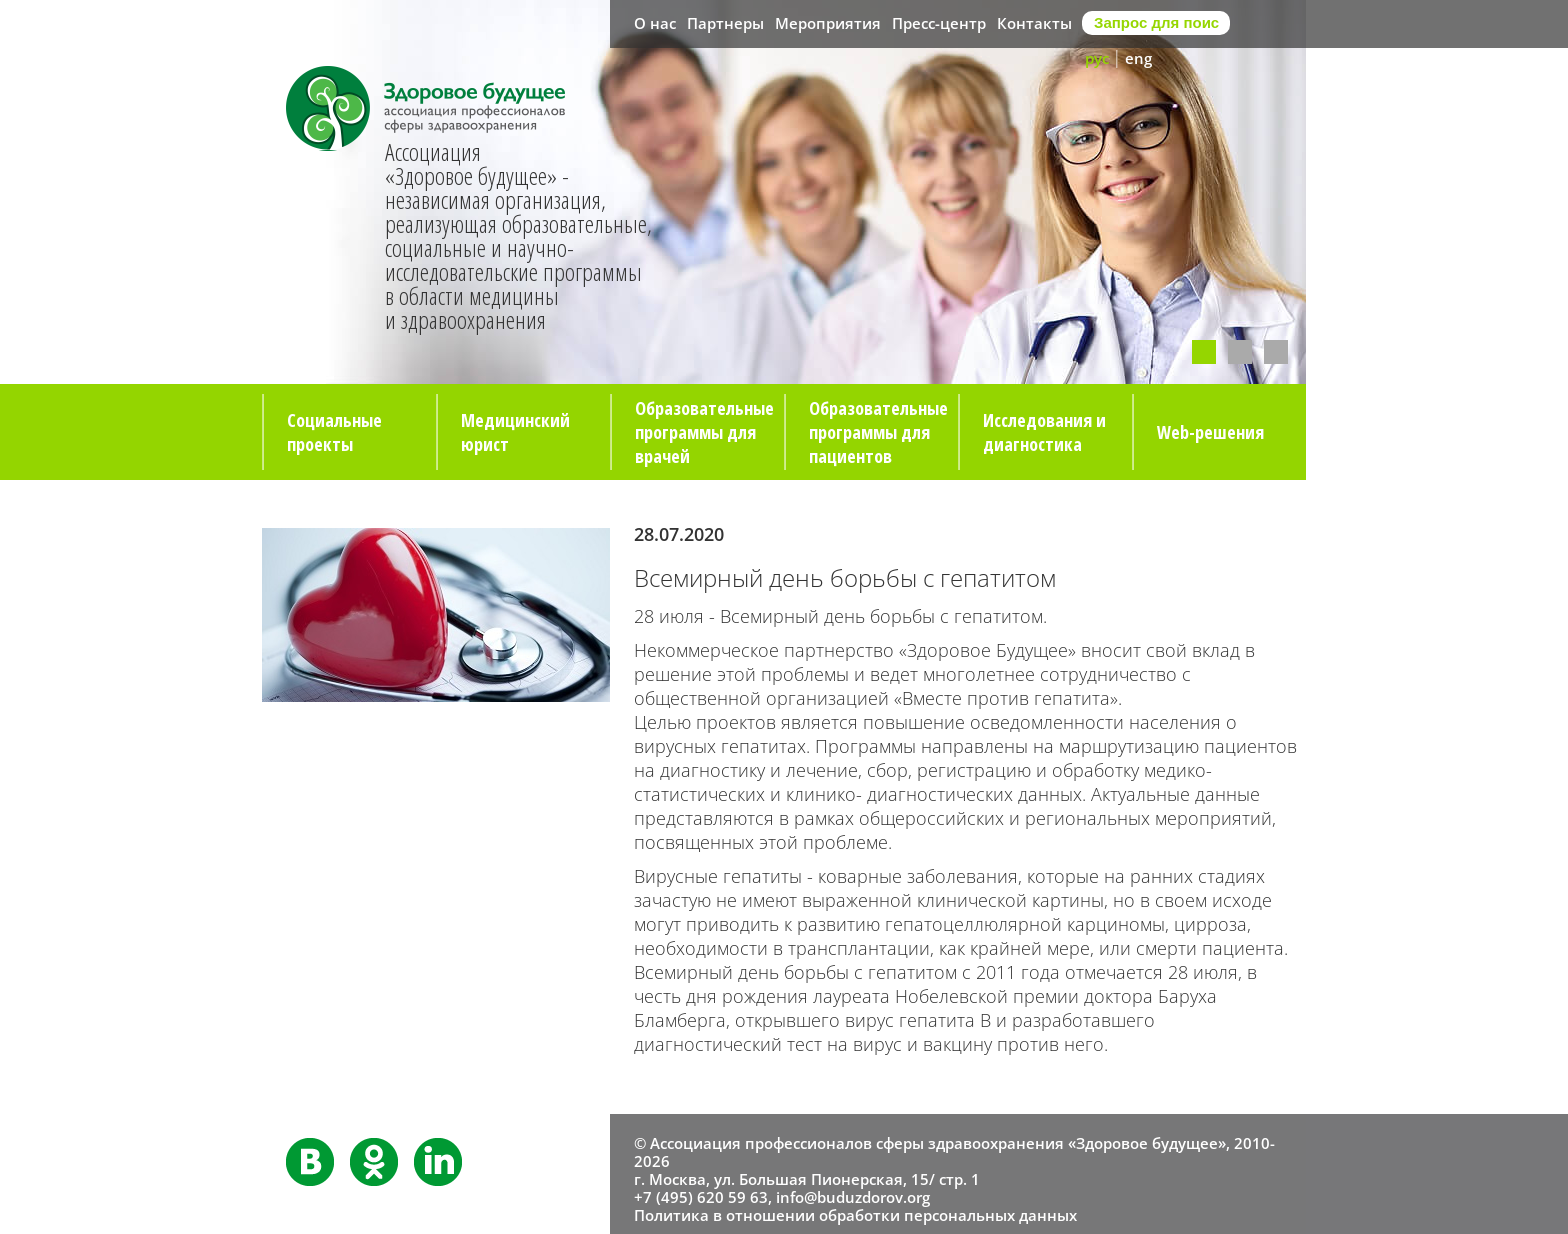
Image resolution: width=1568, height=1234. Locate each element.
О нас (655, 23)
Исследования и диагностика (1044, 432)
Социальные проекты (334, 432)
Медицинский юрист (515, 432)
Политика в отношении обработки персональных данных (855, 1215)
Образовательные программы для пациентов (878, 432)
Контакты (1034, 23)
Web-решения (1210, 432)
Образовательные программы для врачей (704, 432)
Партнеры (725, 23)
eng (1138, 58)
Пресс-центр (939, 23)
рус (1097, 58)
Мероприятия (828, 23)
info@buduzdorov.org (853, 1197)
